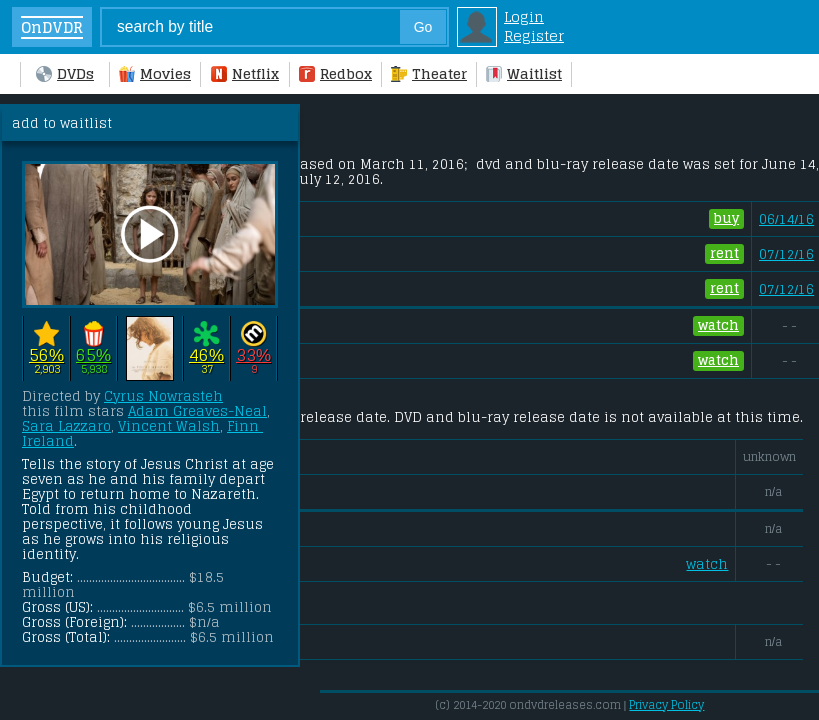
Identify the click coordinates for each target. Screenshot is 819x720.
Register (534, 35)
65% (93, 354)
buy (726, 219)
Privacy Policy (666, 705)
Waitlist (524, 73)
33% (253, 354)
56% (46, 354)
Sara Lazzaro (66, 426)
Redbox (335, 73)
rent (724, 254)
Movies (155, 73)
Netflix (245, 73)
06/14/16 (786, 219)
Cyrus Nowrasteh (163, 396)
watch (718, 326)
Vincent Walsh (169, 426)
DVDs (65, 73)
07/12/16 (786, 254)
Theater (429, 73)
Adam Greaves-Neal (197, 411)
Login (524, 16)
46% (206, 354)
